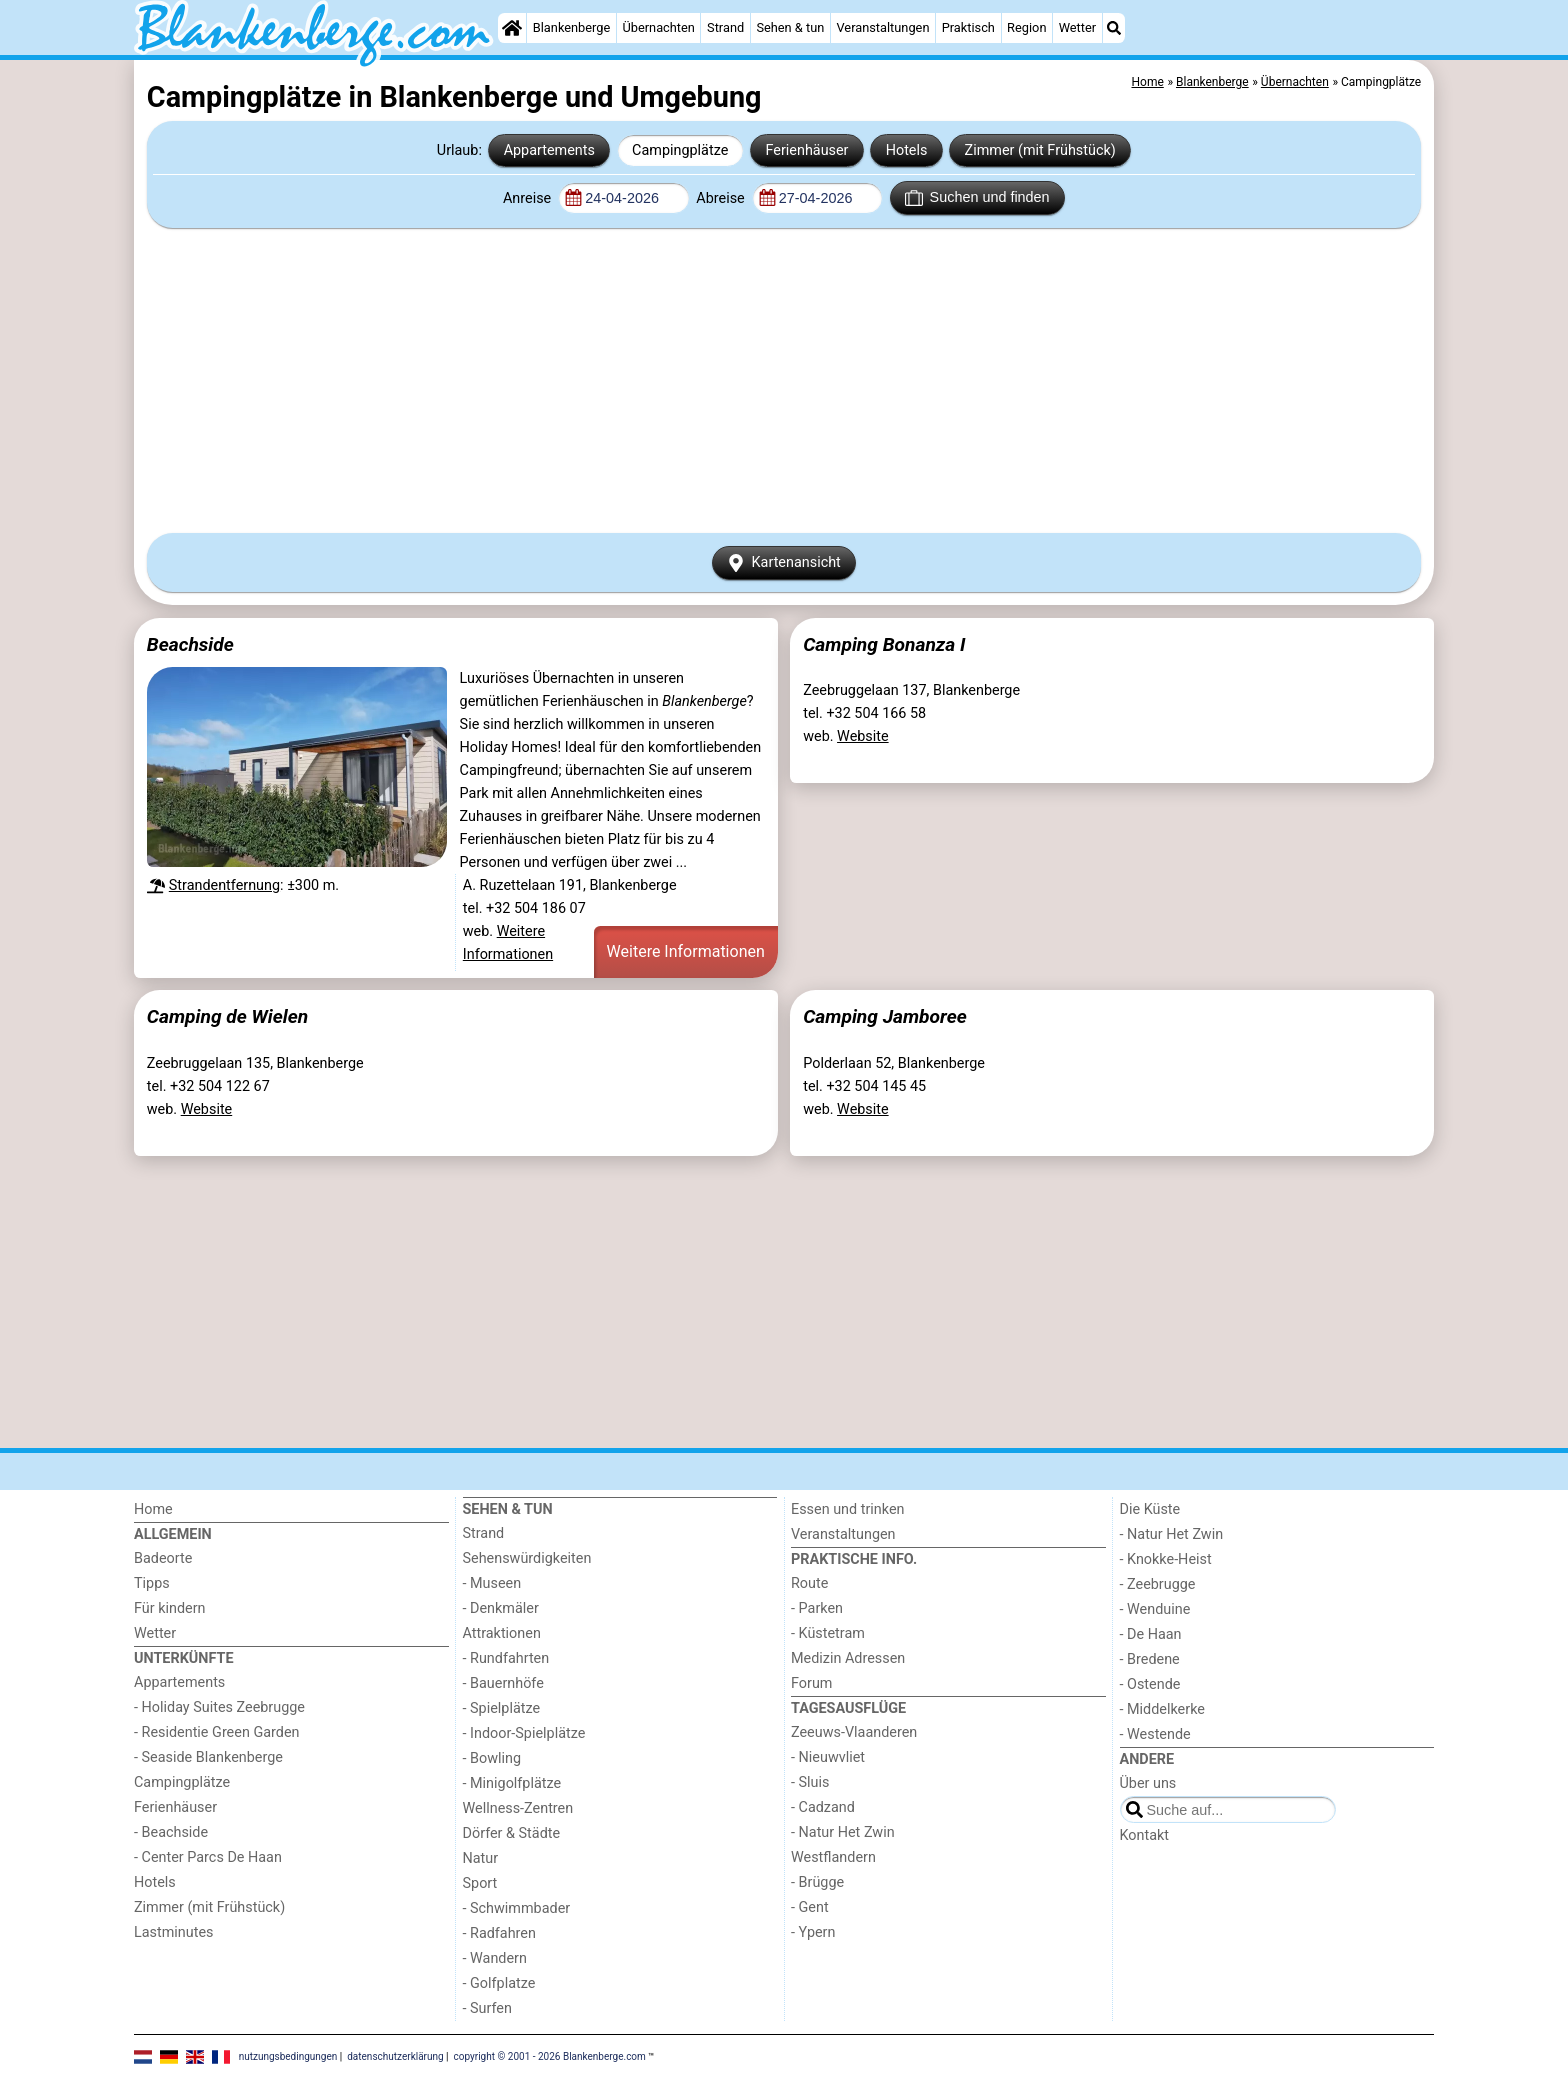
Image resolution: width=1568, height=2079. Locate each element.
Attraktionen (502, 1633)
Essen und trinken (848, 1509)
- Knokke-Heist (1166, 1559)
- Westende (1155, 1734)
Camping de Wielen (227, 1016)
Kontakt (1145, 1835)
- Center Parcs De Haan (208, 1857)
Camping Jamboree (885, 1016)
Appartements (549, 150)
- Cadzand (823, 1807)
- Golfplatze (499, 1983)
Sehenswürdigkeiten (527, 1558)
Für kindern (170, 1608)
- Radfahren (499, 1933)
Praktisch (968, 27)
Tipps (152, 1583)
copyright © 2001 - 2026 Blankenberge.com (550, 2056)
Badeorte (163, 1558)
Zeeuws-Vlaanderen (854, 1732)
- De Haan (1151, 1634)
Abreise (722, 198)
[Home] (512, 28)
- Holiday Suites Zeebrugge (219, 1707)
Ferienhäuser (806, 150)
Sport (480, 1883)
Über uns (1148, 1783)
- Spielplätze (502, 1708)
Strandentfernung (224, 885)
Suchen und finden (977, 198)
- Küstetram (828, 1633)
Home (153, 1509)
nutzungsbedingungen (288, 2056)
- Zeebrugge (1158, 1584)
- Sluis (810, 1782)
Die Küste (1150, 1509)
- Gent (810, 1907)
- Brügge (817, 1882)
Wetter (1077, 27)
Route (809, 1583)
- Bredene (1150, 1659)
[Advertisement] (784, 380)
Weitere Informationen (686, 951)
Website (863, 736)
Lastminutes (173, 1932)
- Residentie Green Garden (216, 1732)
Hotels (907, 150)
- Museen (492, 1583)
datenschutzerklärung (395, 2056)
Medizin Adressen (848, 1658)
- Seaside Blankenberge (208, 1757)
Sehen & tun (790, 27)
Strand (725, 27)
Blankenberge (572, 27)
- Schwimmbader (517, 1908)
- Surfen (487, 2008)
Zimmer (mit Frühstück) (1040, 150)
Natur (481, 1858)
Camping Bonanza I (884, 644)
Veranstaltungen (882, 27)
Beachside (190, 644)
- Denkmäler (501, 1608)
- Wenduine (1155, 1609)
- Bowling (492, 1758)
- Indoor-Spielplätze (524, 1733)
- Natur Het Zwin (843, 1832)
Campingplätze (680, 150)
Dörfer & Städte (512, 1833)
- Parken (817, 1608)
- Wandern (495, 1958)
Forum (811, 1683)
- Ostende (1150, 1684)
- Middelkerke (1162, 1709)
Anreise (529, 198)
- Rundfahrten (506, 1658)
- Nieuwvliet (828, 1757)
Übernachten (658, 27)
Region (1026, 27)
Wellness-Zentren (518, 1808)
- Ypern (813, 1932)
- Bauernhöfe (503, 1683)
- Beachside (171, 1832)
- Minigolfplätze (512, 1783)
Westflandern (833, 1857)
